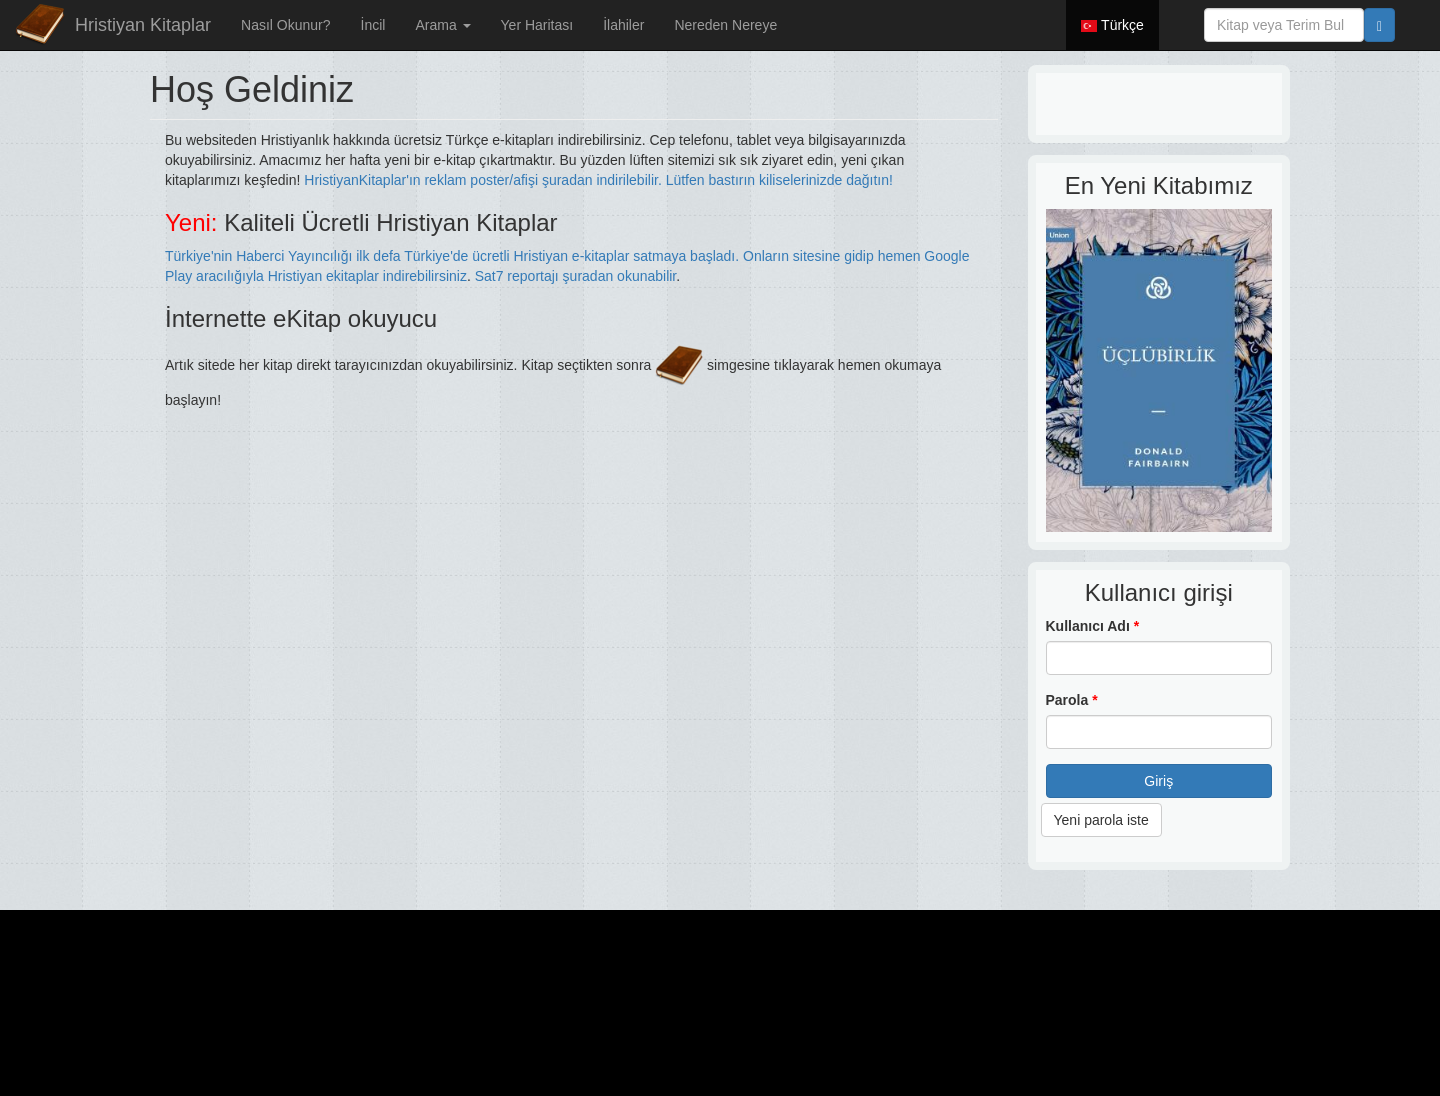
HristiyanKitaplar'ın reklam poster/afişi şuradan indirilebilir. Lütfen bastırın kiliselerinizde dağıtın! (598, 180)
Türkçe (1112, 25)
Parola (1072, 700)
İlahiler (623, 25)
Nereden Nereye (725, 25)
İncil (373, 25)
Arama (442, 25)
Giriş (1158, 781)
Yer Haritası (537, 25)
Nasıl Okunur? (285, 25)
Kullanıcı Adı (1093, 626)
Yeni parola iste (1101, 820)
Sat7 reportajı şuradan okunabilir (576, 276)
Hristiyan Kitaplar (143, 25)
